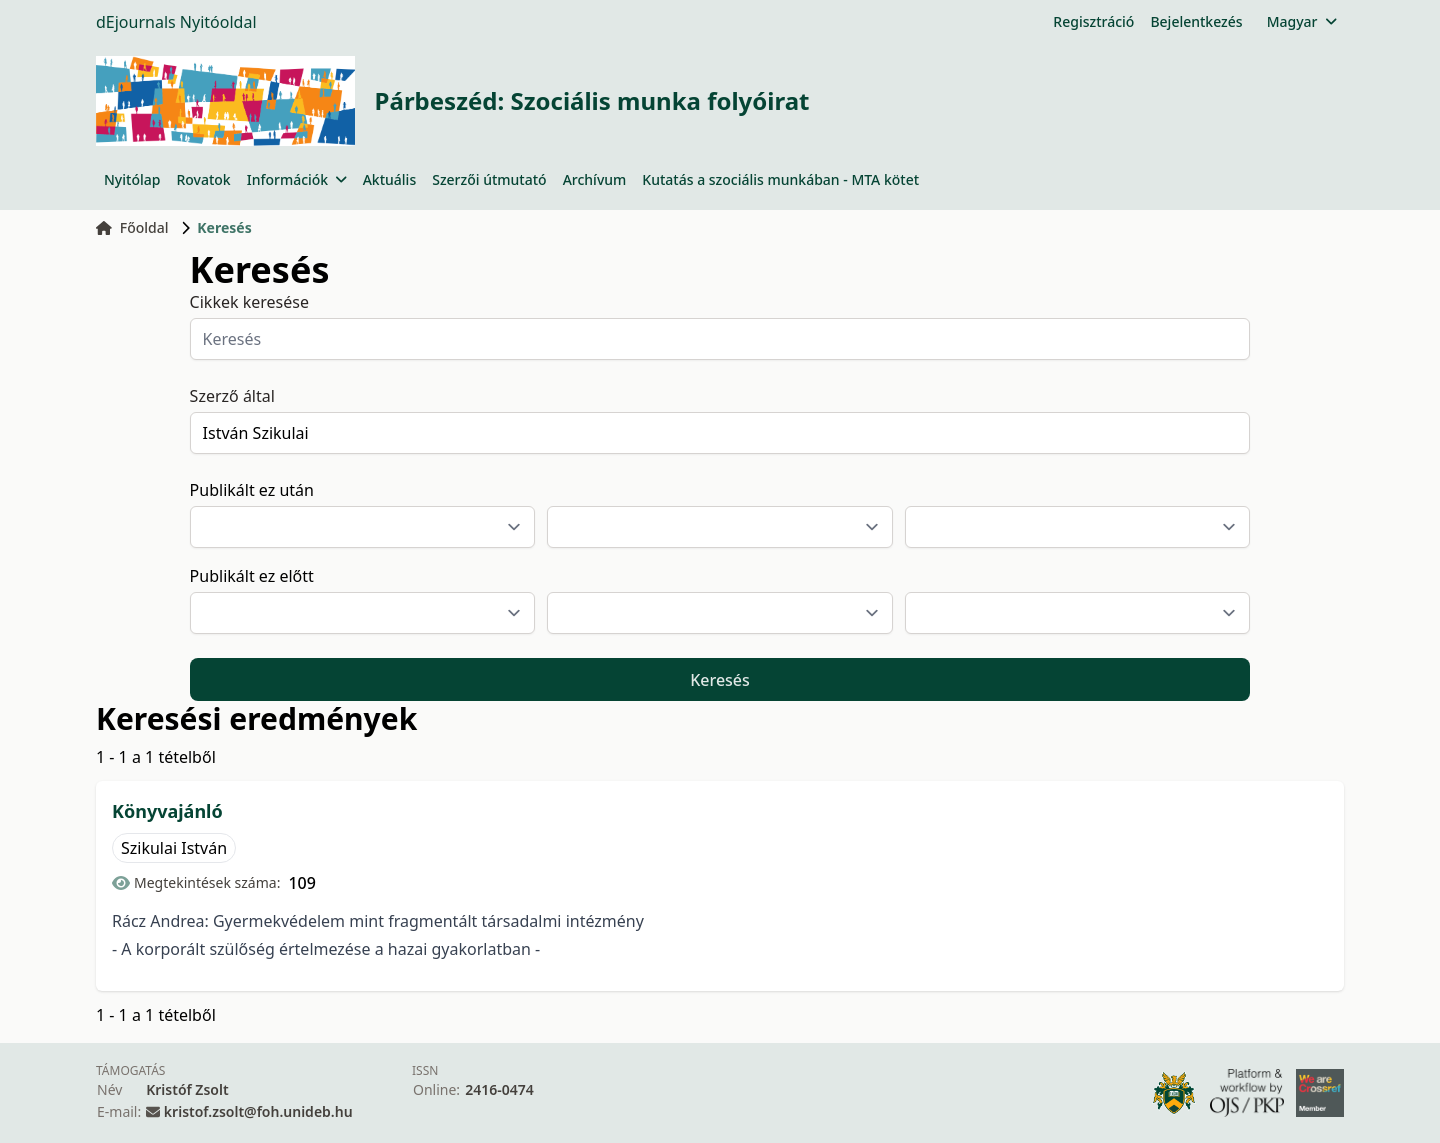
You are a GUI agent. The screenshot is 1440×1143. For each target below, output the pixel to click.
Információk (297, 179)
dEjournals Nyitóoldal (176, 22)
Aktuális (390, 179)
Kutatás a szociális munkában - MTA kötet (780, 179)
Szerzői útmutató (489, 179)
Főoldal (132, 227)
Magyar (1301, 21)
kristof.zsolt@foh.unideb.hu (258, 1111)
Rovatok (203, 179)
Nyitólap (132, 179)
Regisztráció (1093, 21)
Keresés (720, 680)
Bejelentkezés (1196, 21)
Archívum (595, 179)
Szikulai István (174, 848)
